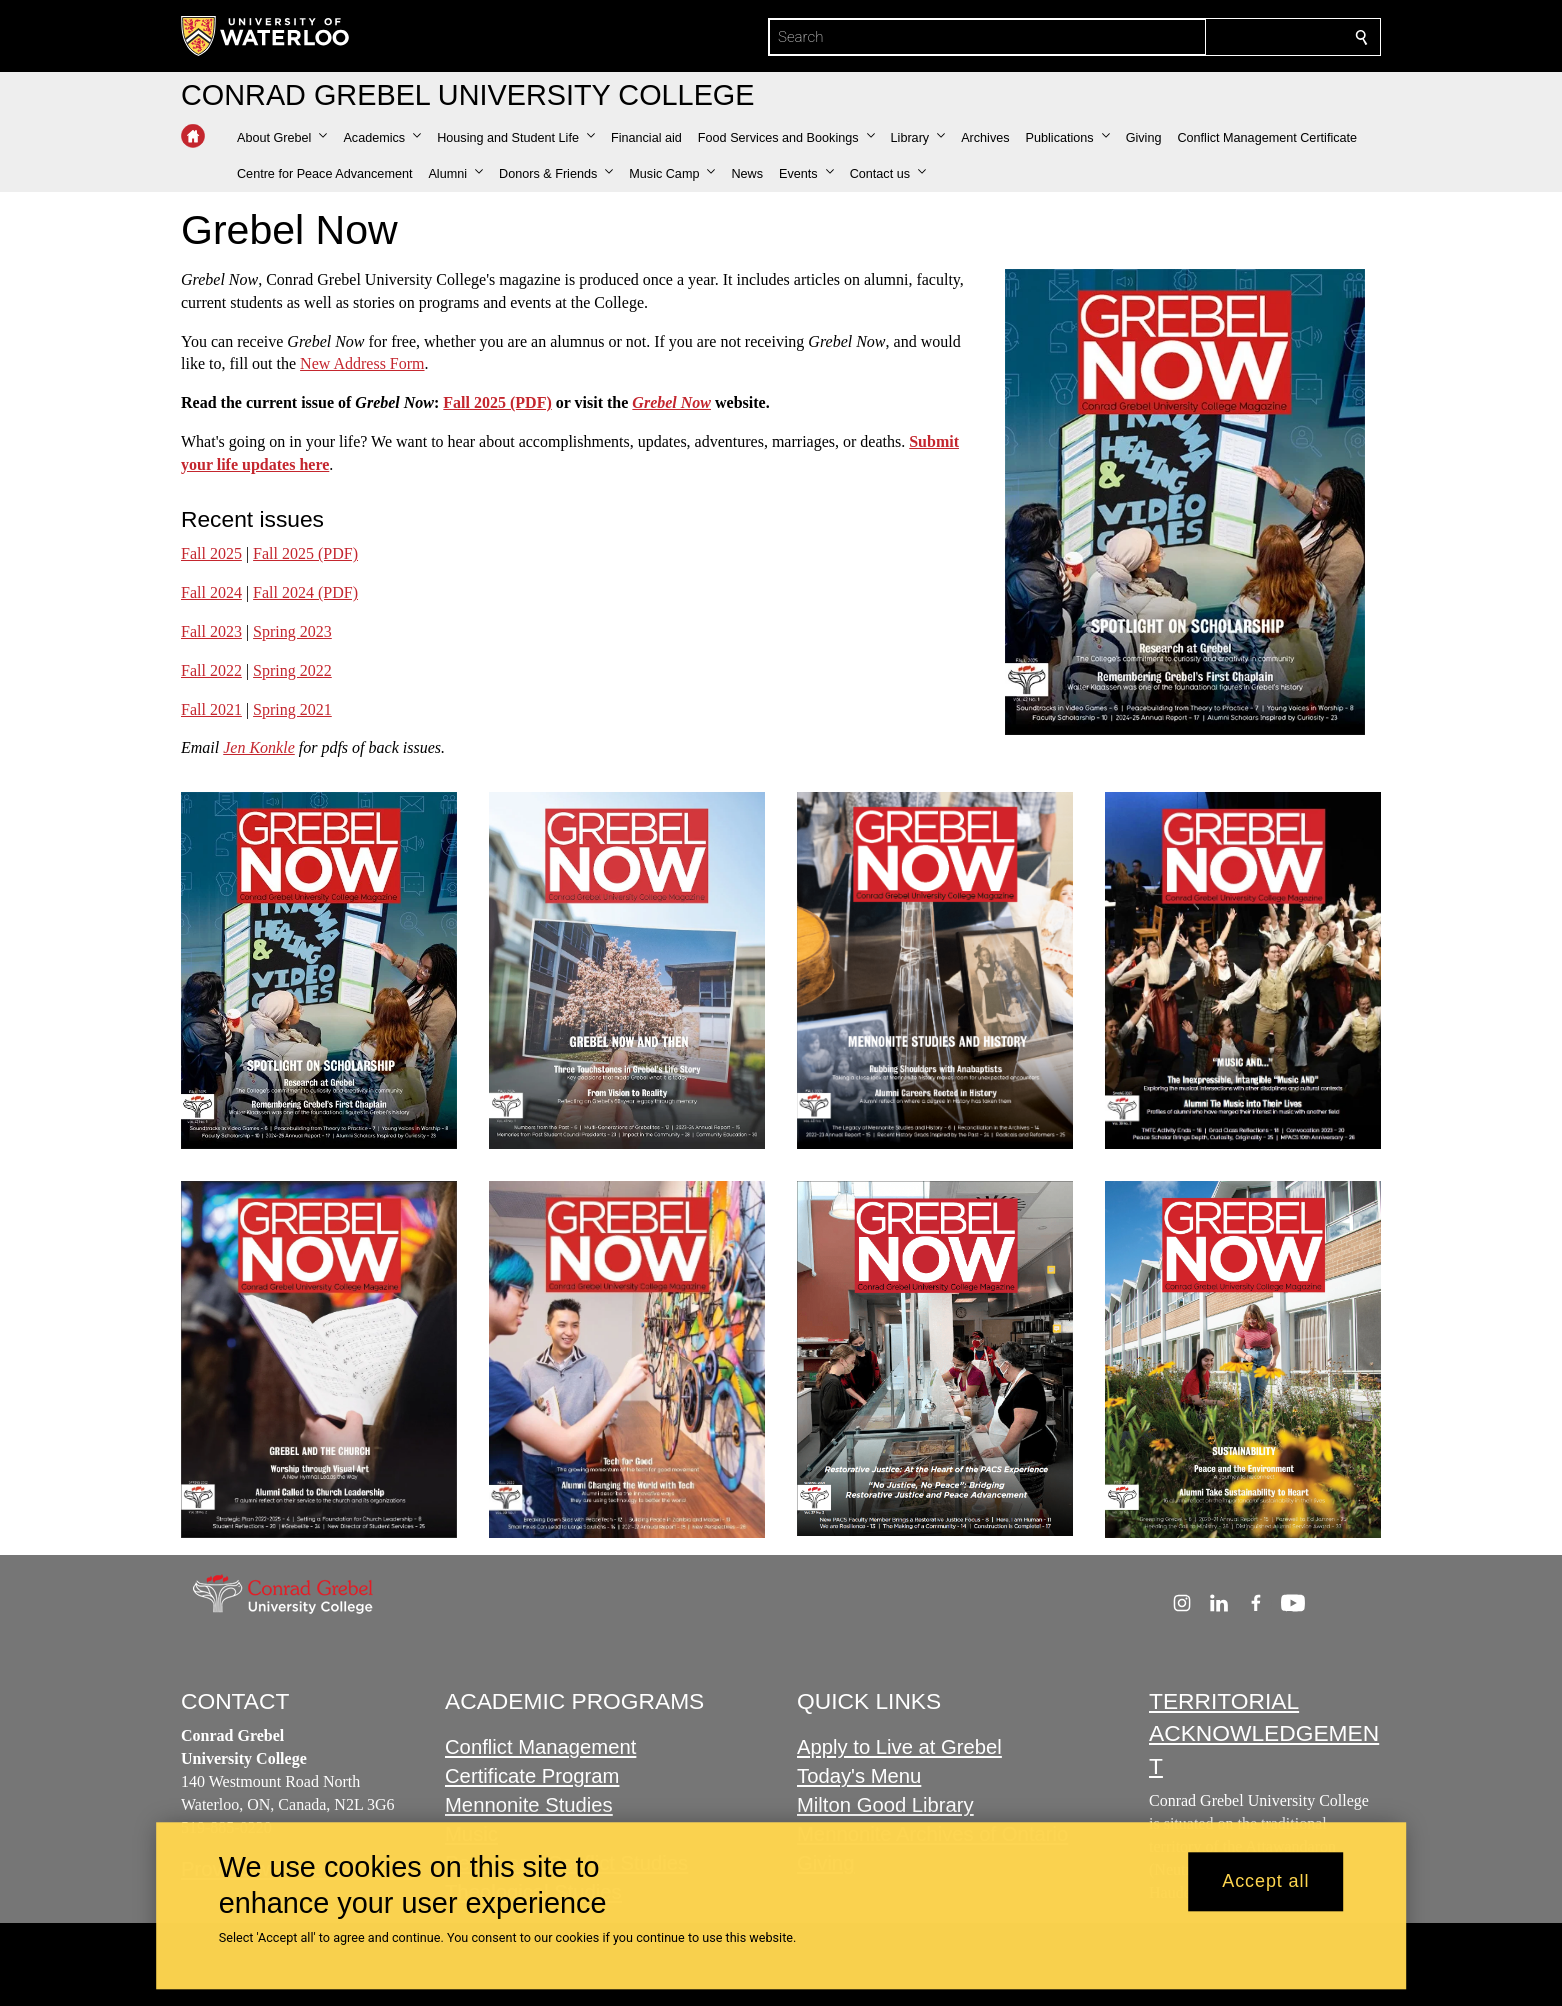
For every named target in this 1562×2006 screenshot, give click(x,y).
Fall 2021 (211, 708)
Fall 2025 (211, 553)
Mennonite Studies (529, 1805)
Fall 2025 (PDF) (497, 402)
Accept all (1265, 1882)
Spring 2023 (292, 631)
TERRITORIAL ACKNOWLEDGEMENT (1264, 1733)
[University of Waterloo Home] (266, 36)
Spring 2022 (292, 670)
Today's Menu (859, 1777)
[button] (282, 138)
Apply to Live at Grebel (899, 1748)
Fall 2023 (211, 631)
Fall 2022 (211, 670)
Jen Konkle (259, 747)
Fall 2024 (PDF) (305, 592)
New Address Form (362, 363)
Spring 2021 (292, 708)
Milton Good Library (885, 1805)
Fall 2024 (211, 592)
